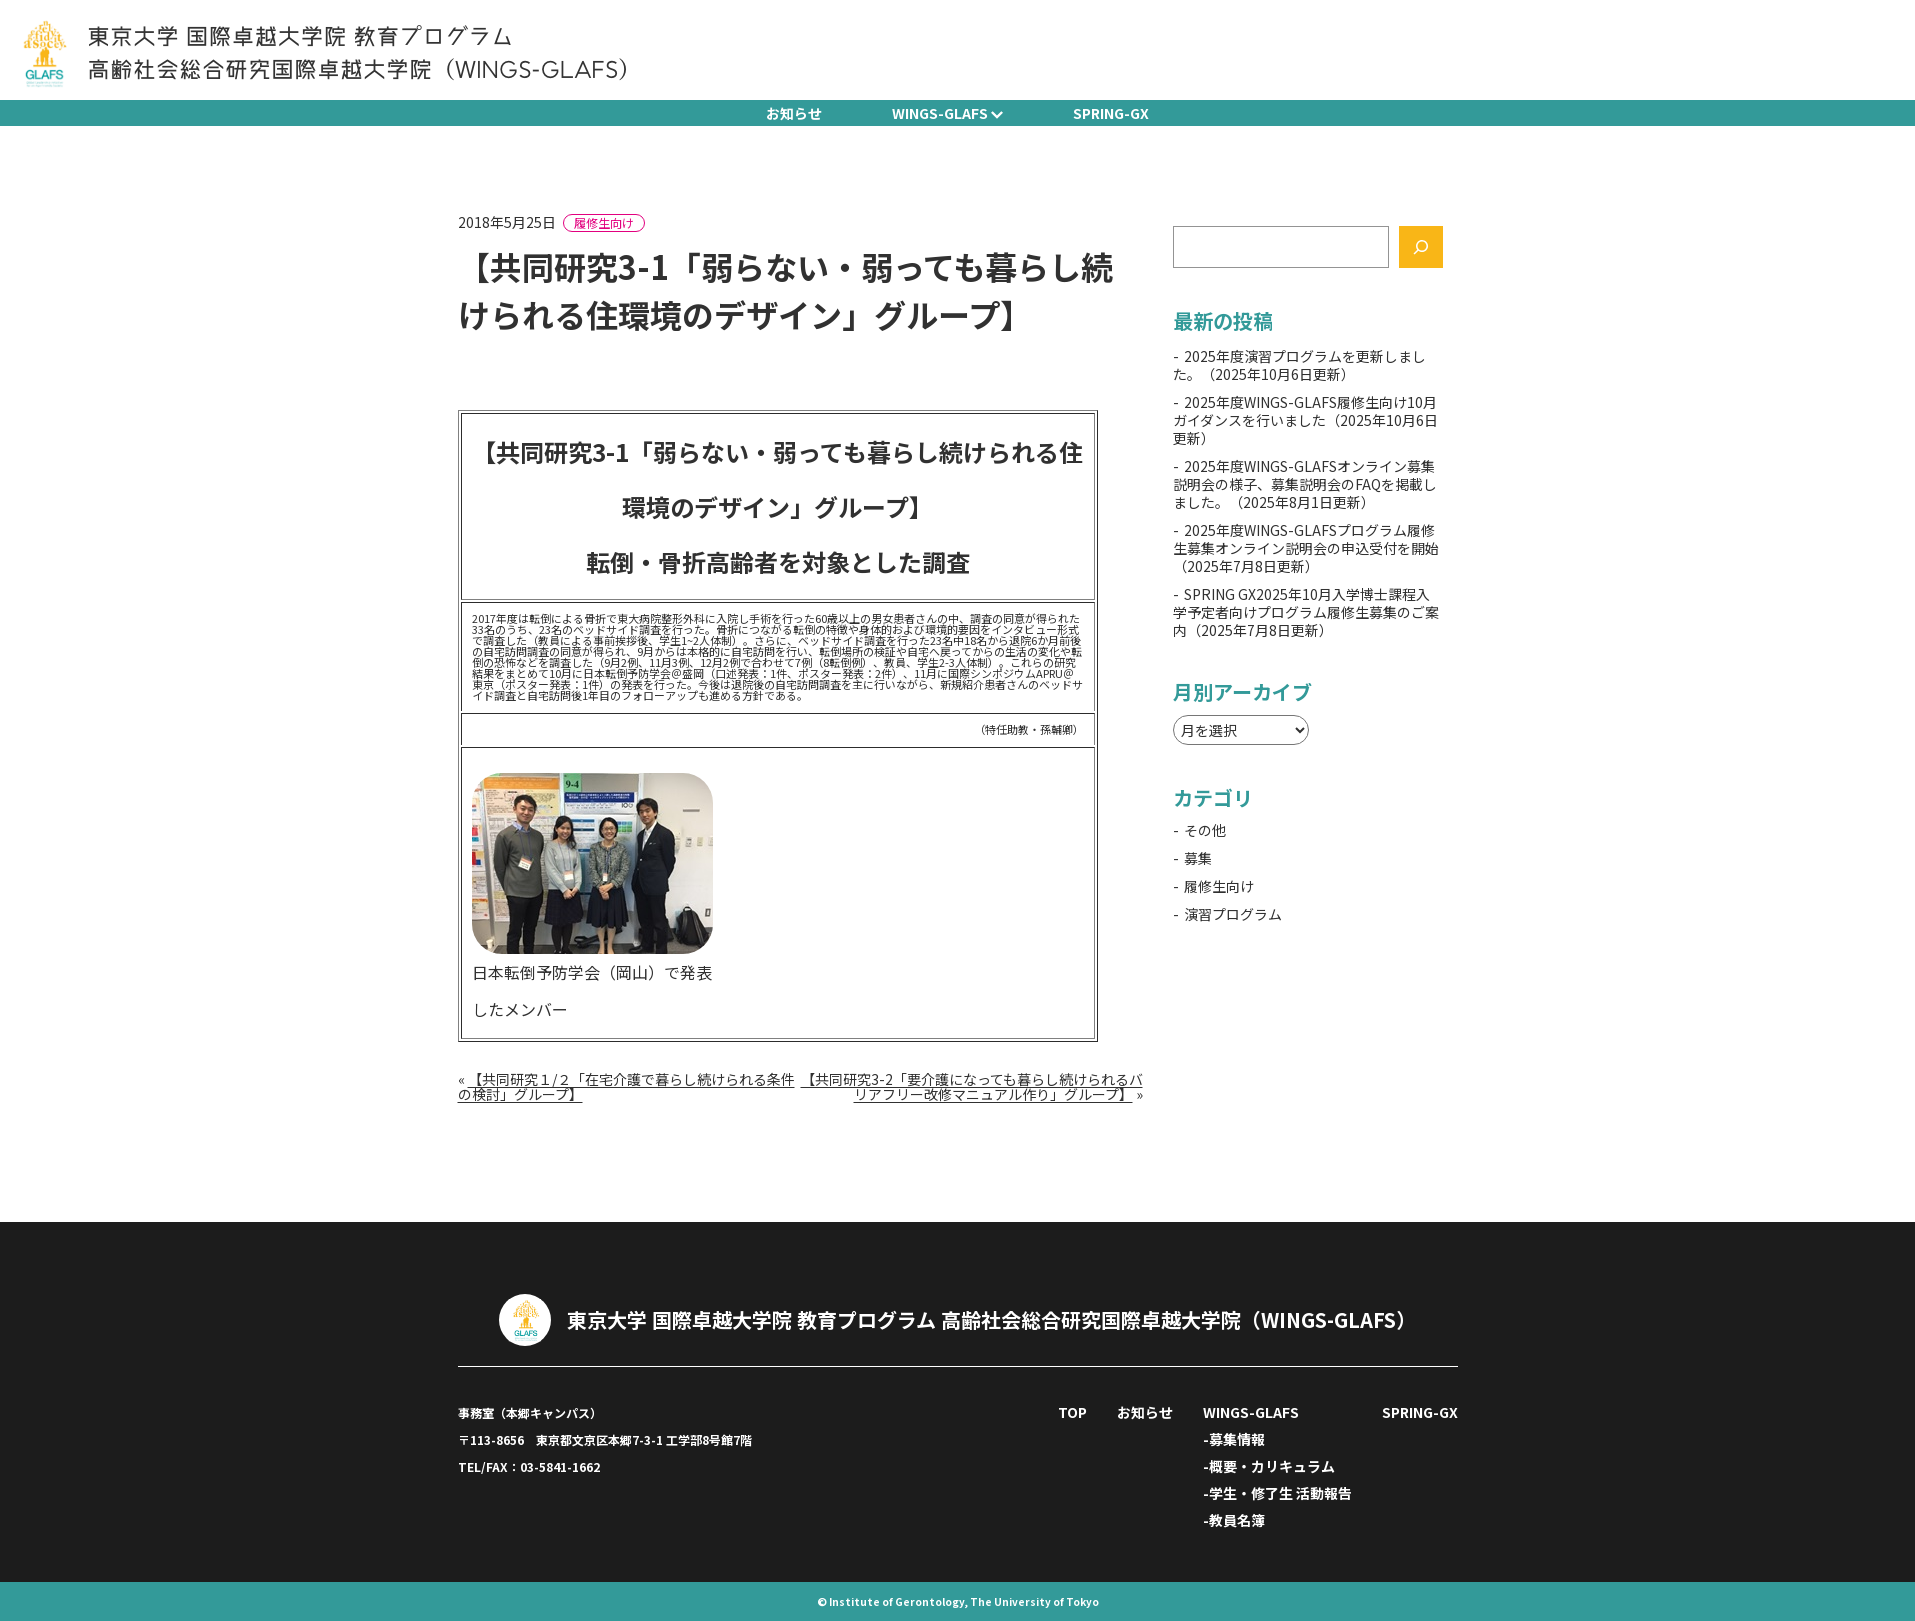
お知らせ (794, 113)
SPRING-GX (1111, 113)
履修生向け (604, 223)
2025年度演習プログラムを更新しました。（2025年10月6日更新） (1299, 365)
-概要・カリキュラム (1269, 1466)
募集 (1198, 858)
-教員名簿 (1234, 1520)
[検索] (1421, 247)
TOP (1072, 1412)
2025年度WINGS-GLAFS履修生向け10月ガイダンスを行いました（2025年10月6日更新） (1305, 420)
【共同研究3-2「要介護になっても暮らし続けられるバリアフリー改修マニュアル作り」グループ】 (972, 1086)
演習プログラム (1233, 914)
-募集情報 (1234, 1439)
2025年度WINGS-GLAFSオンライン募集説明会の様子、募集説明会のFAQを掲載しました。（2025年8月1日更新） (1305, 484)
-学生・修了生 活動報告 (1277, 1493)
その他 (1205, 830)
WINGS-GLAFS (940, 113)
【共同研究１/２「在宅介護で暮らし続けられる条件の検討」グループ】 (626, 1086)
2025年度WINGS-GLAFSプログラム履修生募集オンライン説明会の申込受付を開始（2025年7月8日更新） (1306, 548)
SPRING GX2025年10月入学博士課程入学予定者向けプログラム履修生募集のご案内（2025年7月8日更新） (1306, 612)
